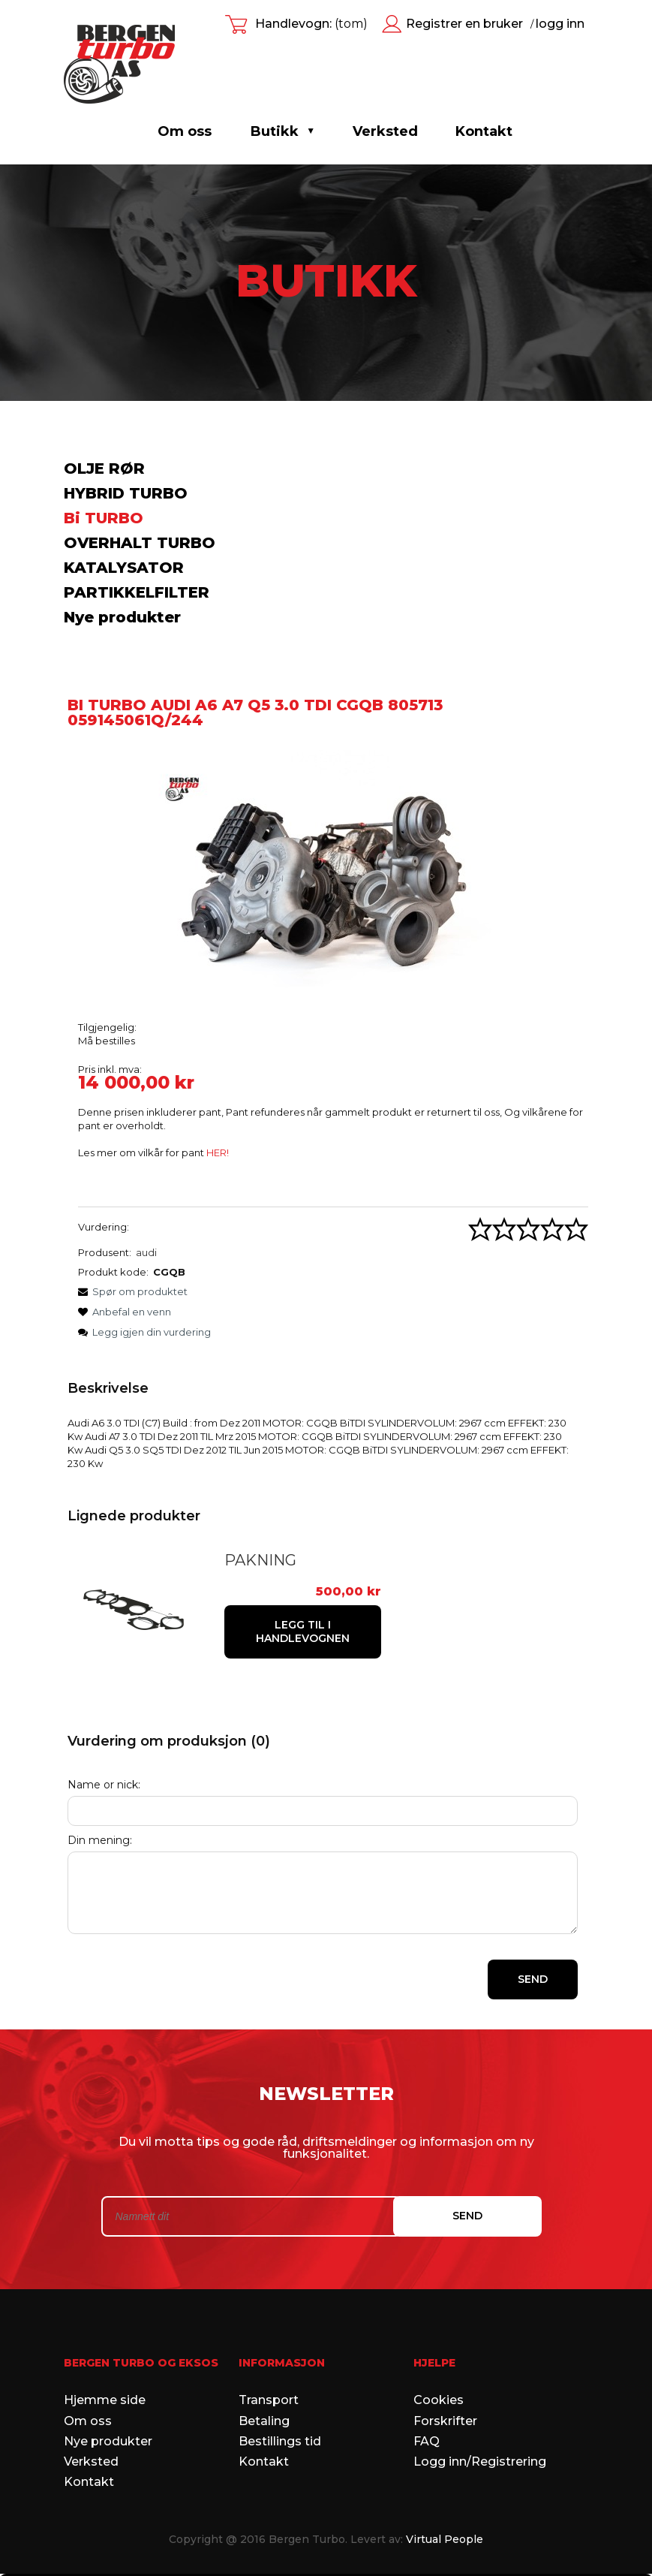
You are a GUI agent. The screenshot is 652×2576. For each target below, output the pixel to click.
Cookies (438, 2363)
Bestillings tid (280, 2404)
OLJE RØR (104, 468)
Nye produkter (122, 617)
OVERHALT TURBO (139, 543)
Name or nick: (104, 1747)
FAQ (426, 2404)
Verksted (91, 2424)
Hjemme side (105, 2363)
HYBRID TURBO (126, 493)
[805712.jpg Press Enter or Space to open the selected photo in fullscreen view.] (322, 874)
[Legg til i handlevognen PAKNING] (489, 1602)
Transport (269, 2363)
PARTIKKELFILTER (136, 592)
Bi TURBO (103, 518)
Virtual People (444, 2502)
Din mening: (100, 1802)
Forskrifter (445, 2383)
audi (146, 1252)
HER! (217, 1152)
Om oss (185, 131)
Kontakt (89, 2445)
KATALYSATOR (124, 568)
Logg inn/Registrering (479, 2424)
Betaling (264, 2383)
